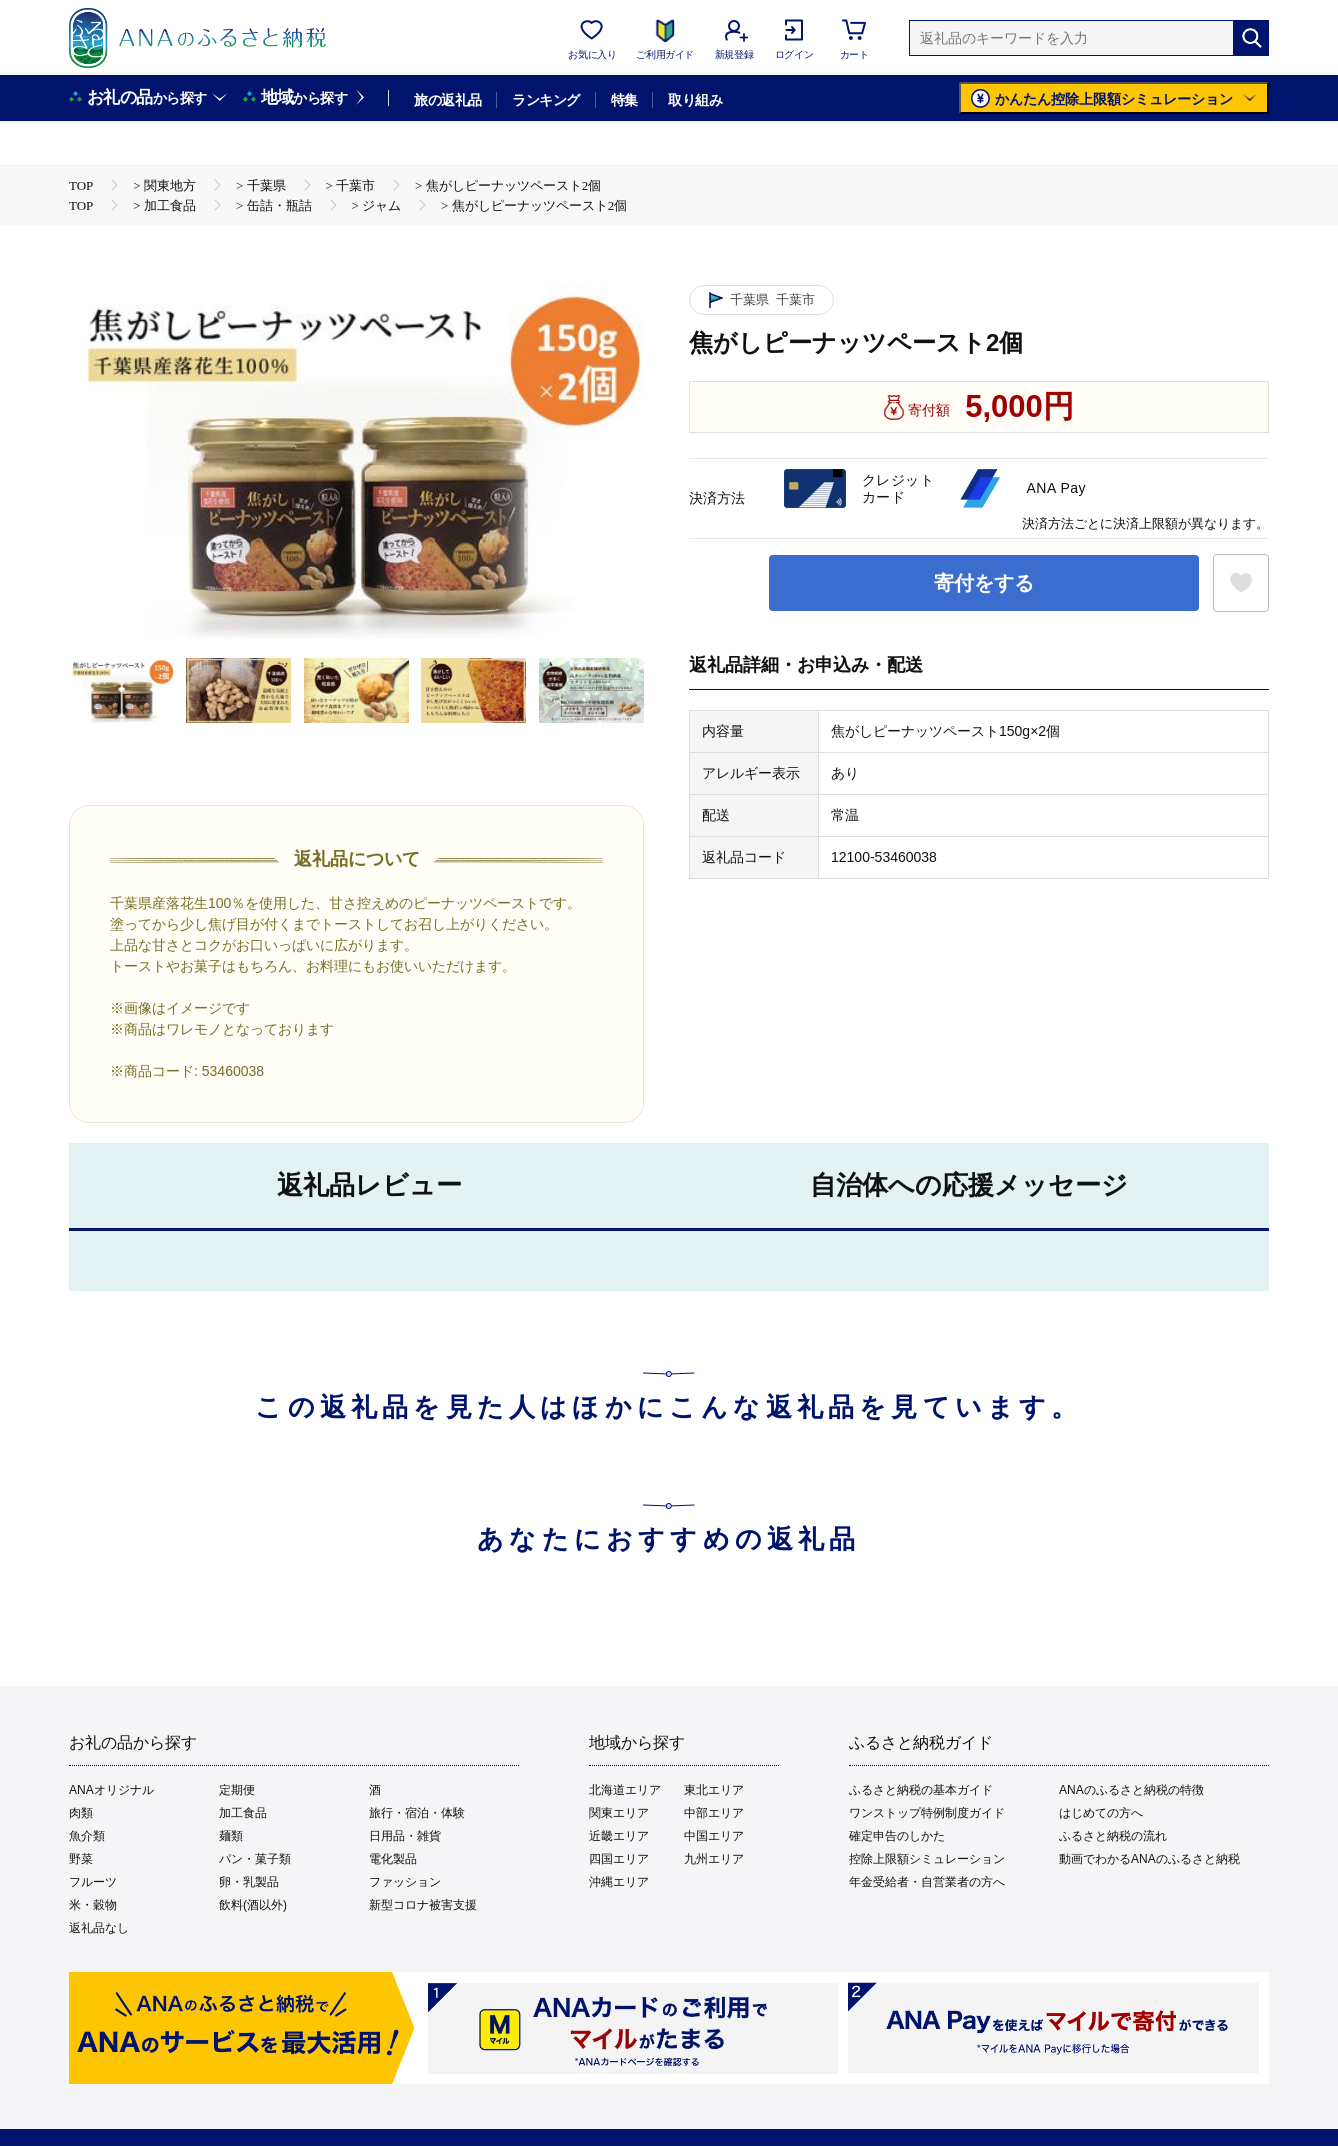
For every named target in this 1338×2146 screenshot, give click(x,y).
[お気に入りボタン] (1241, 583)
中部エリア (714, 1813)
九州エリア (714, 1859)
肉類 (81, 1813)
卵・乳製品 (249, 1882)
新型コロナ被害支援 (423, 1905)
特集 (624, 100)
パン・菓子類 (255, 1859)
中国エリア (714, 1836)
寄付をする (984, 583)
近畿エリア (619, 1836)
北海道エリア (625, 1790)
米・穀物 (93, 1905)
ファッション (405, 1882)
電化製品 (393, 1859)
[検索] (1251, 38)
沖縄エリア (619, 1882)
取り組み (695, 100)
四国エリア (619, 1859)
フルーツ (93, 1882)
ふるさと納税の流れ (1113, 1836)
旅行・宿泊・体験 (417, 1813)
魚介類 (87, 1836)
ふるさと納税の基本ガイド (921, 1790)
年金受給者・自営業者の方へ (927, 1882)
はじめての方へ (1101, 1813)
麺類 (231, 1836)
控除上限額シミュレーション (927, 1859)
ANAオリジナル (111, 1790)
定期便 (237, 1790)
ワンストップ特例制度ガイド (927, 1813)
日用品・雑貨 (405, 1836)
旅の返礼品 (447, 100)
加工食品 (243, 1813)
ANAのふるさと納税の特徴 (1131, 1790)
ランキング (545, 100)
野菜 (81, 1859)
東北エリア (714, 1790)
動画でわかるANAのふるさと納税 (1149, 1859)
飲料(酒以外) (253, 1905)
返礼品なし (99, 1928)
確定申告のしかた (897, 1836)
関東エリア (619, 1813)
